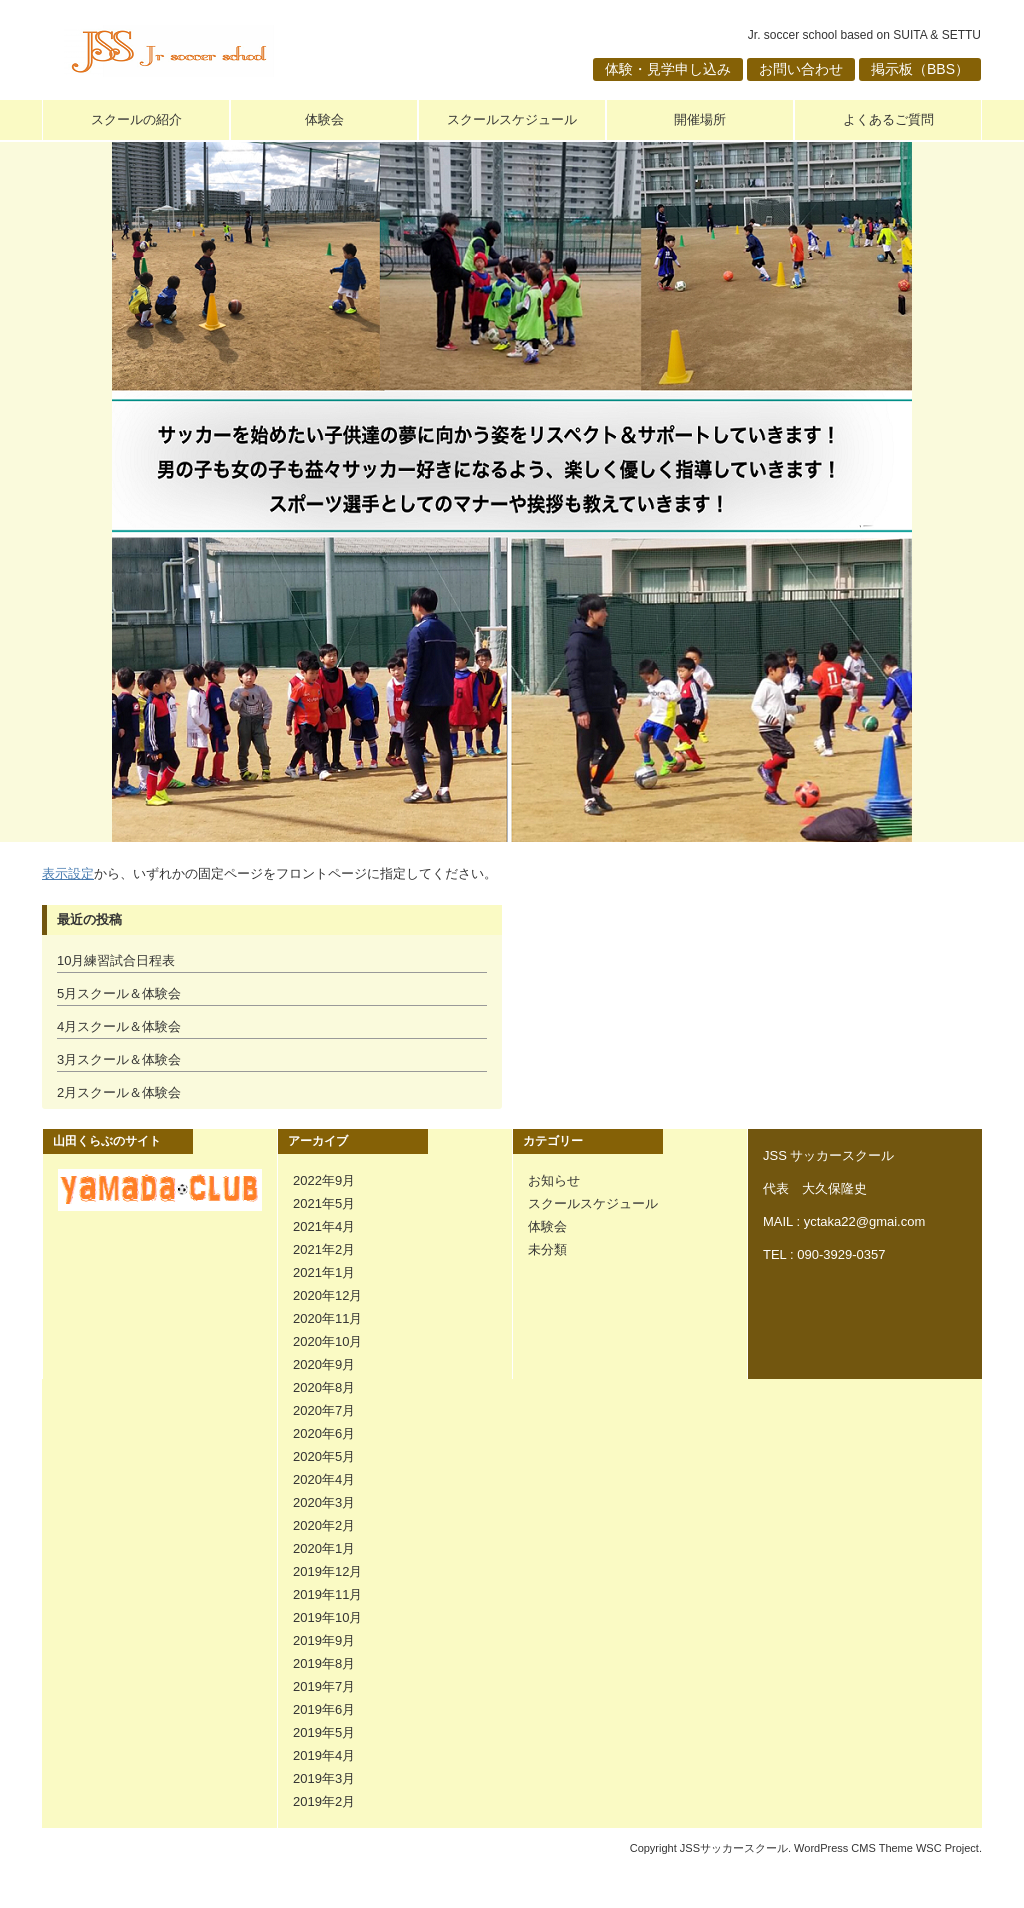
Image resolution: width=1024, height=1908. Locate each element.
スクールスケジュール (512, 119)
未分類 (547, 1249)
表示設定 (68, 873)
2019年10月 (327, 1617)
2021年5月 (324, 1203)
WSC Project (947, 1848)
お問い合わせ (801, 69)
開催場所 (700, 119)
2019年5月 (324, 1732)
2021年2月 (324, 1249)
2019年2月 (324, 1801)
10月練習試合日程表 (116, 960)
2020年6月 (324, 1433)
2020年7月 (324, 1410)
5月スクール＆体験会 (119, 993)
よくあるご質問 (888, 119)
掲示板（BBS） (920, 69)
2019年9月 (324, 1640)
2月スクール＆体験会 (119, 1092)
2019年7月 (324, 1686)
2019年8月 (324, 1663)
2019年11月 (327, 1594)
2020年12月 (327, 1295)
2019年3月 (324, 1778)
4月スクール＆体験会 (119, 1026)
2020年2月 (324, 1525)
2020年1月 (324, 1548)
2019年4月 (324, 1755)
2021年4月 (324, 1226)
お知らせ (554, 1180)
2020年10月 (327, 1341)
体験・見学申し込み (668, 69)
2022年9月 (324, 1180)
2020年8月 (324, 1387)
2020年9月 (324, 1364)
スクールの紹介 (136, 119)
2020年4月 (324, 1479)
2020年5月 (324, 1456)
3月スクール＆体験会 (119, 1059)
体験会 (324, 119)
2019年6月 (324, 1709)
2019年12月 (327, 1571)
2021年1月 (324, 1272)
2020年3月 (324, 1502)
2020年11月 (327, 1318)
